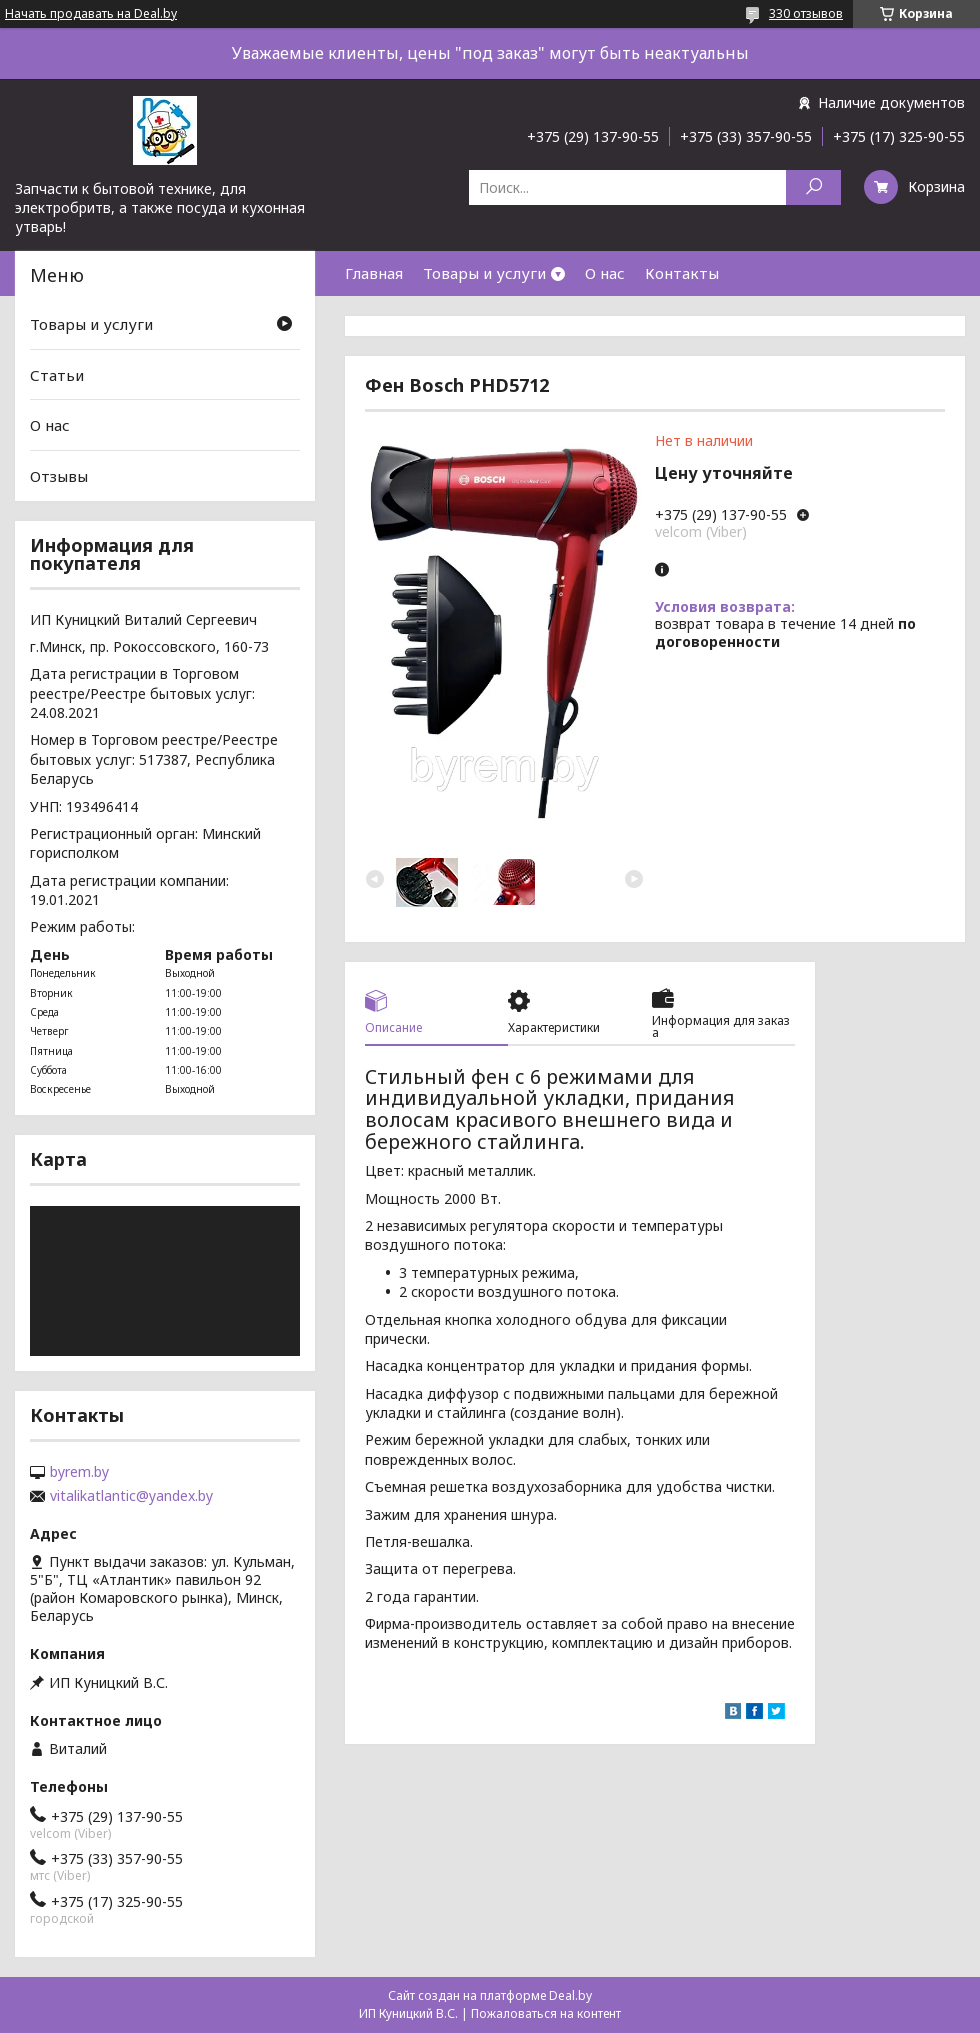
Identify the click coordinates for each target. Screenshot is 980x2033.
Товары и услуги (484, 273)
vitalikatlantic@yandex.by (131, 1496)
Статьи (57, 375)
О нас (605, 273)
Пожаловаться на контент (546, 2013)
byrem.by (79, 1472)
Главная (374, 273)
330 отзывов (806, 13)
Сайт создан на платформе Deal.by (490, 1995)
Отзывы (59, 476)
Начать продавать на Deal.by (91, 14)
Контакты (682, 273)
